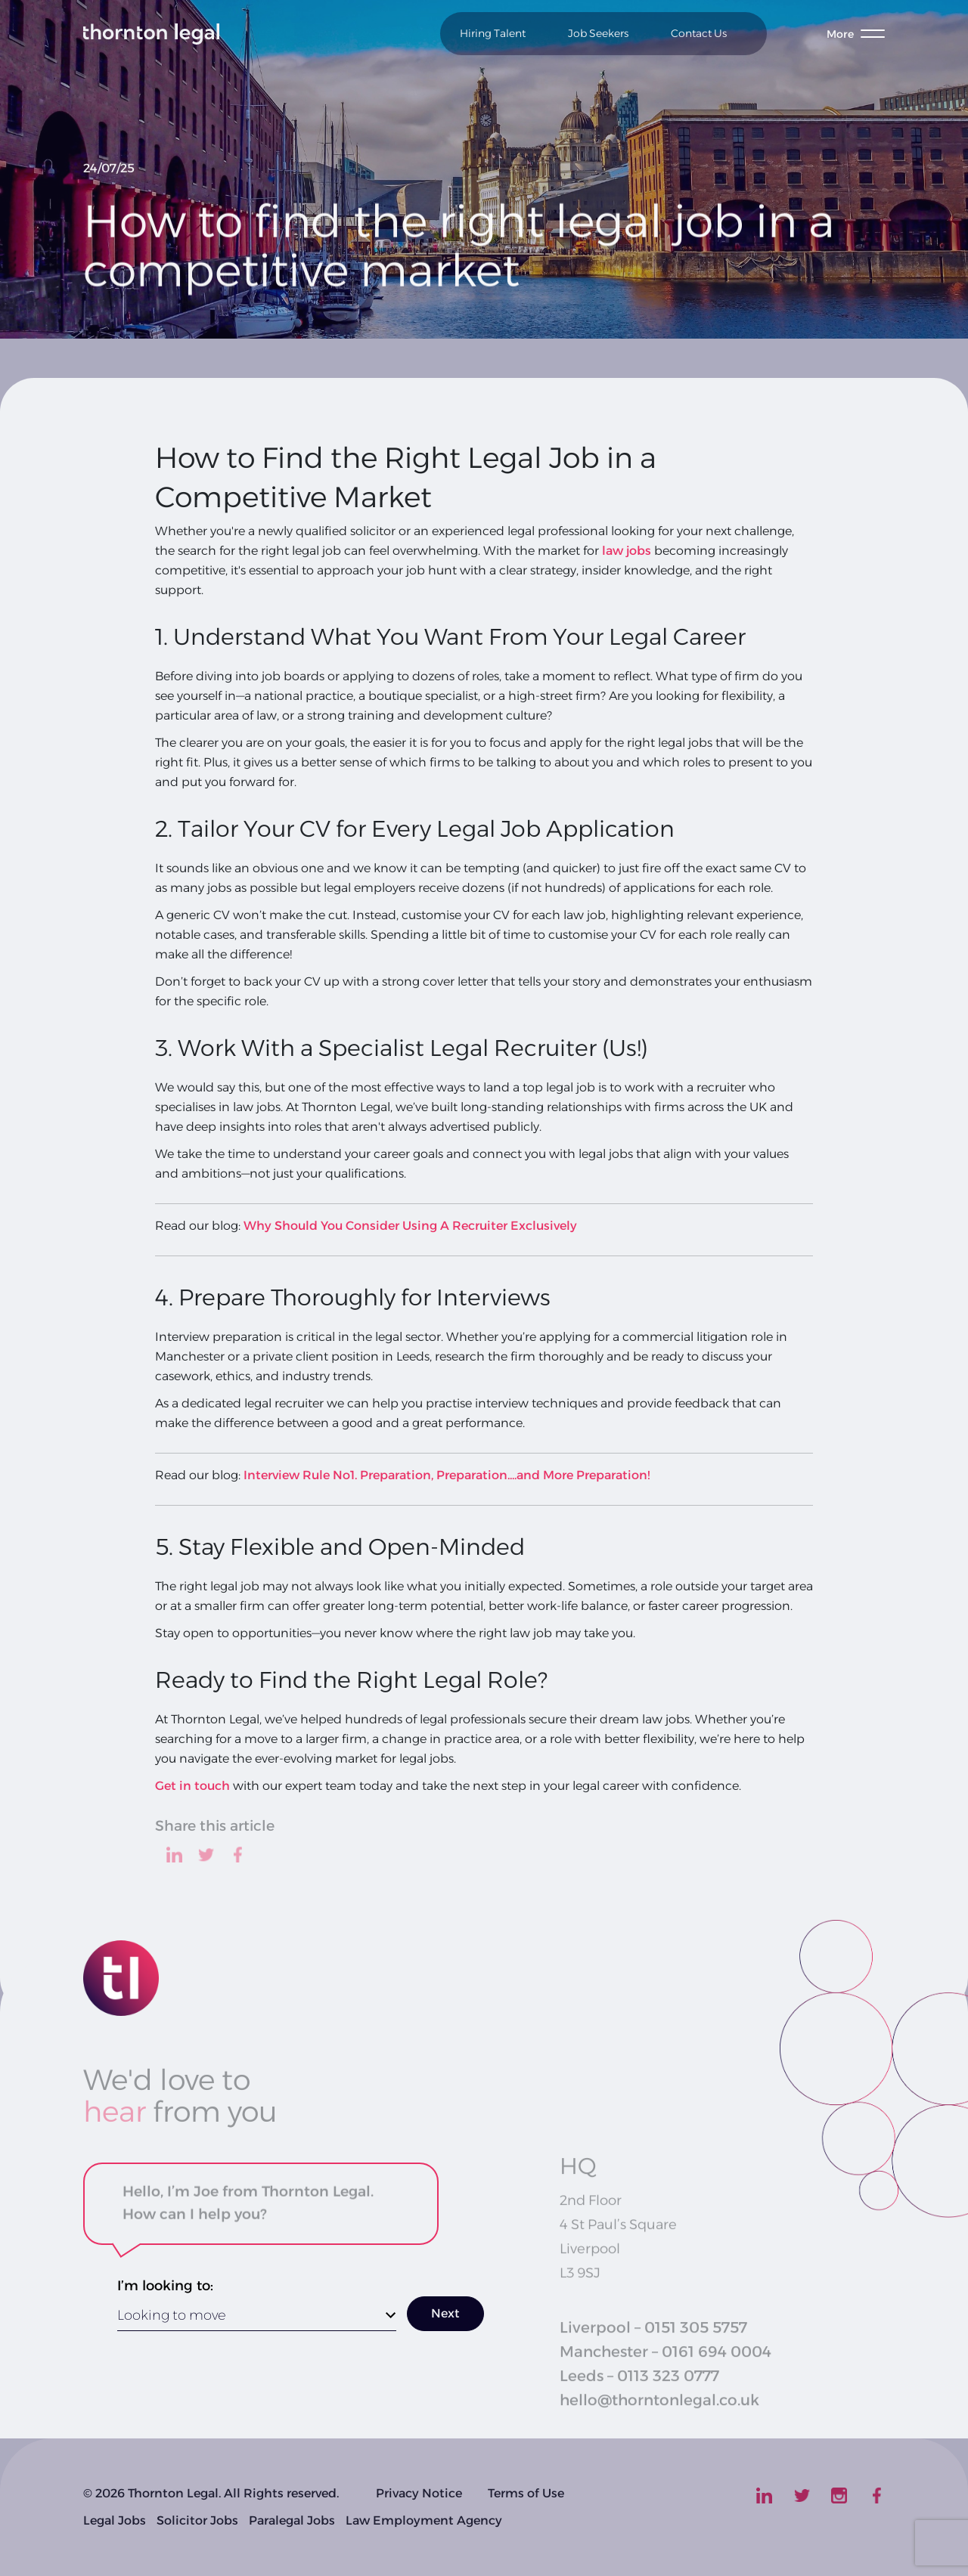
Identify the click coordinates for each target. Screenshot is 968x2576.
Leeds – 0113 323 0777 (639, 2388)
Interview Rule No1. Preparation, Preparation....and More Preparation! (447, 1475)
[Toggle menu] (856, 33)
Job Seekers (598, 33)
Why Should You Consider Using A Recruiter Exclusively (410, 1225)
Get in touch (192, 1786)
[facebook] (238, 1855)
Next (445, 2313)
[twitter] (206, 1855)
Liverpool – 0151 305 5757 (653, 2339)
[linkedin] (174, 1855)
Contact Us (699, 33)
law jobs (626, 550)
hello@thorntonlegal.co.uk (659, 2412)
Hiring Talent (493, 33)
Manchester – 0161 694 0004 (665, 2364)
